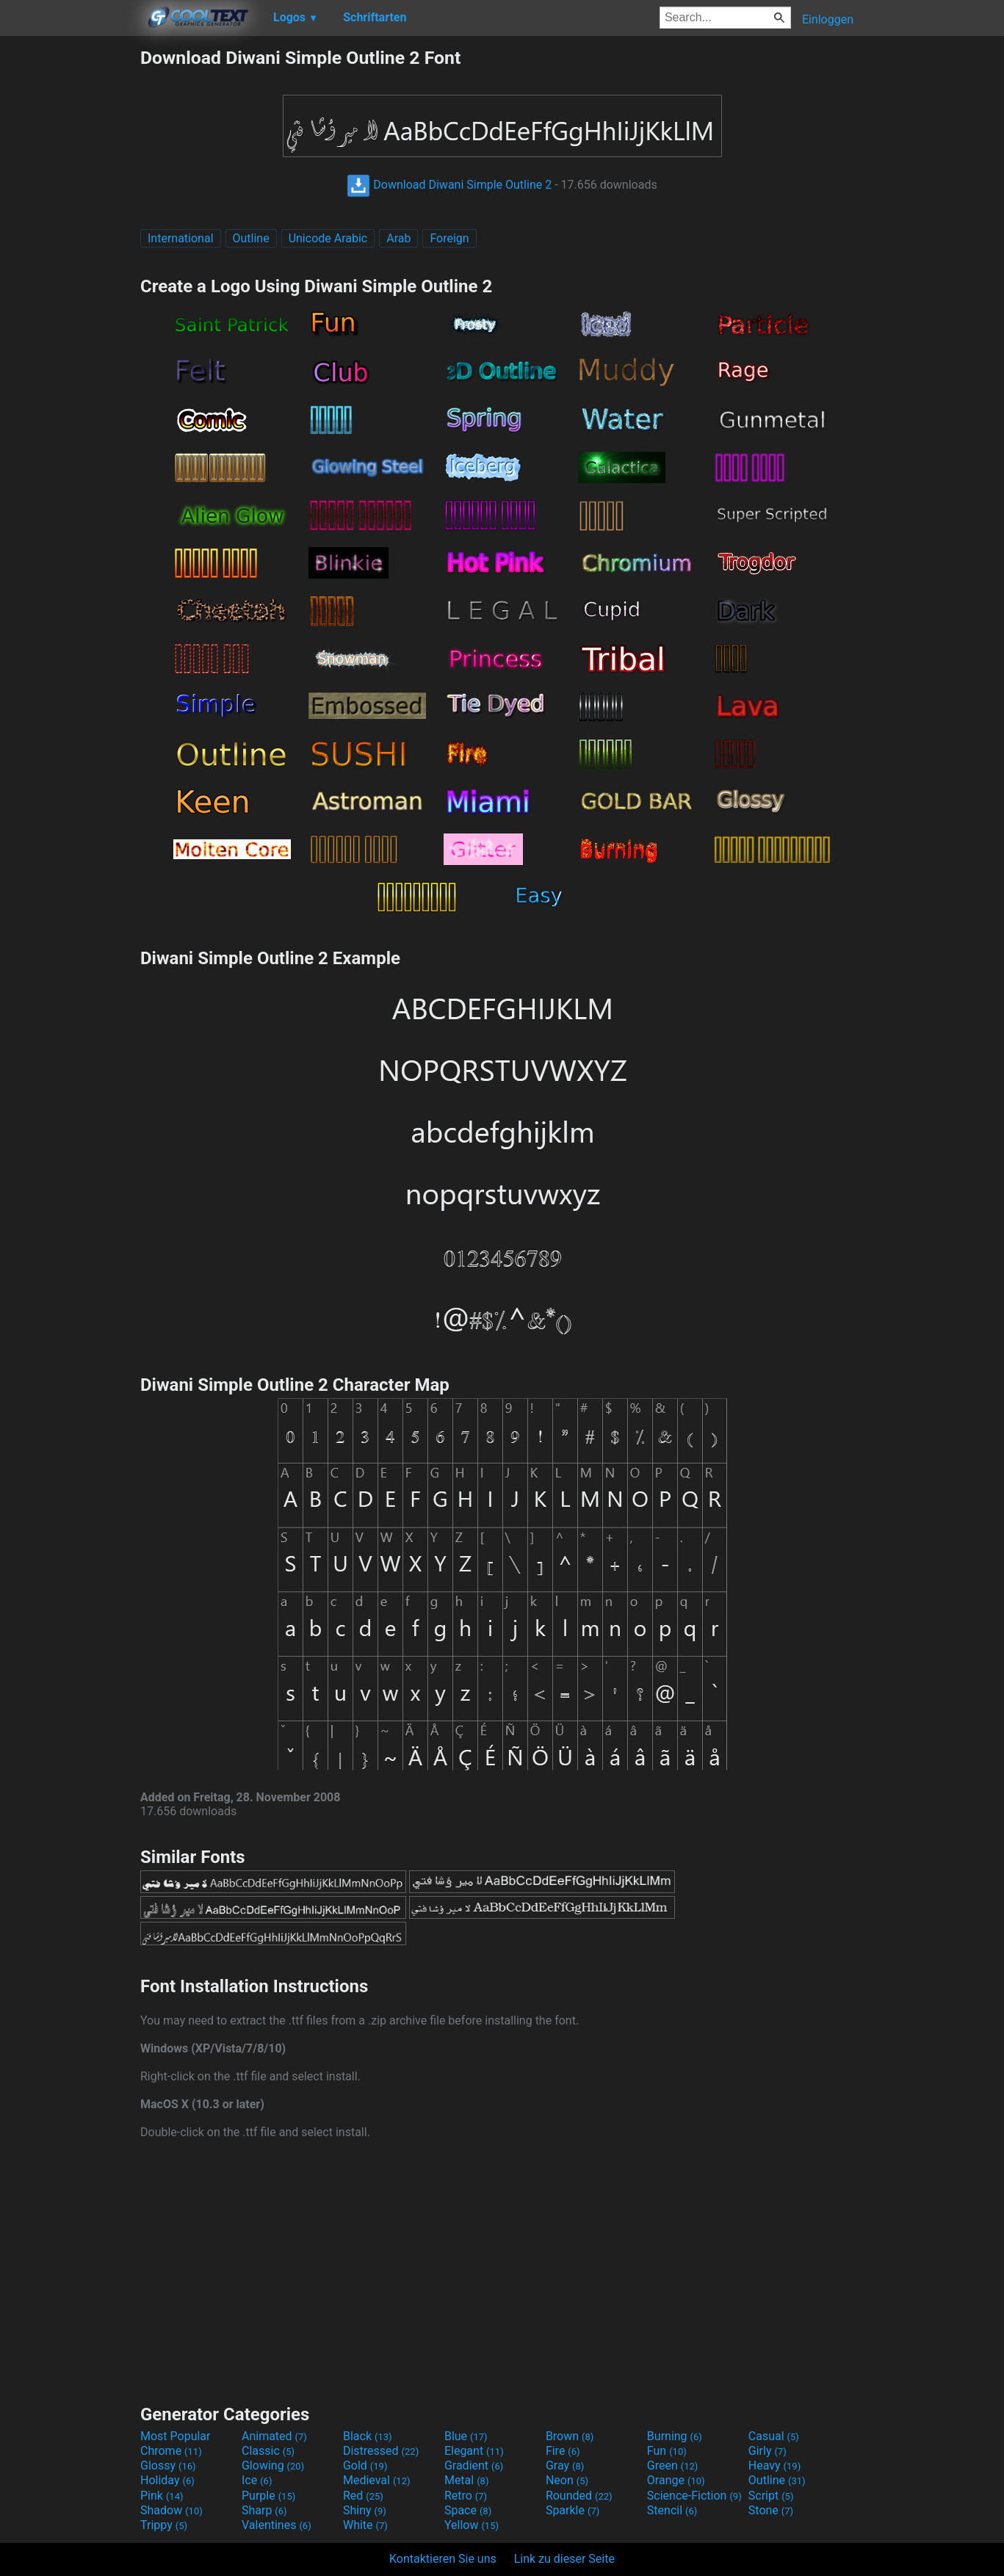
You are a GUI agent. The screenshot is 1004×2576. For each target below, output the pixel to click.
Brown (569, 2436)
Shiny (364, 2510)
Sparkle (572, 2510)
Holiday (167, 2480)
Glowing (273, 2465)
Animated (274, 2436)
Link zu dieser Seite (564, 2559)
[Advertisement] (70, 267)
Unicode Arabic (328, 238)
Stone (770, 2510)
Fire (563, 2451)
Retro (465, 2496)
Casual (773, 2436)
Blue (466, 2436)
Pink (162, 2496)
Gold (365, 2465)
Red (363, 2496)
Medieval (377, 2480)
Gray (565, 2465)
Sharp (264, 2510)
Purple (268, 2496)
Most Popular (175, 2436)
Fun (667, 2451)
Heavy (774, 2465)
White (365, 2525)
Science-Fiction (694, 2496)
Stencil (672, 2510)
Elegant (474, 2451)
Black (367, 2436)
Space (467, 2510)
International (181, 238)
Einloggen (827, 19)
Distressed (381, 2451)
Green (672, 2465)
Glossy (168, 2465)
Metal (466, 2480)
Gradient (473, 2465)
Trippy (163, 2525)
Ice (257, 2480)
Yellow (471, 2525)
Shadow (171, 2510)
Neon (567, 2480)
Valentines (276, 2525)
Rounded (579, 2496)
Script (771, 2496)
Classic (268, 2451)
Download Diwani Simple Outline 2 (449, 185)
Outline (251, 238)
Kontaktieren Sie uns (442, 2559)
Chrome (171, 2451)
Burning (674, 2436)
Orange (676, 2480)
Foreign (449, 238)
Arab (398, 238)
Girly (767, 2451)
